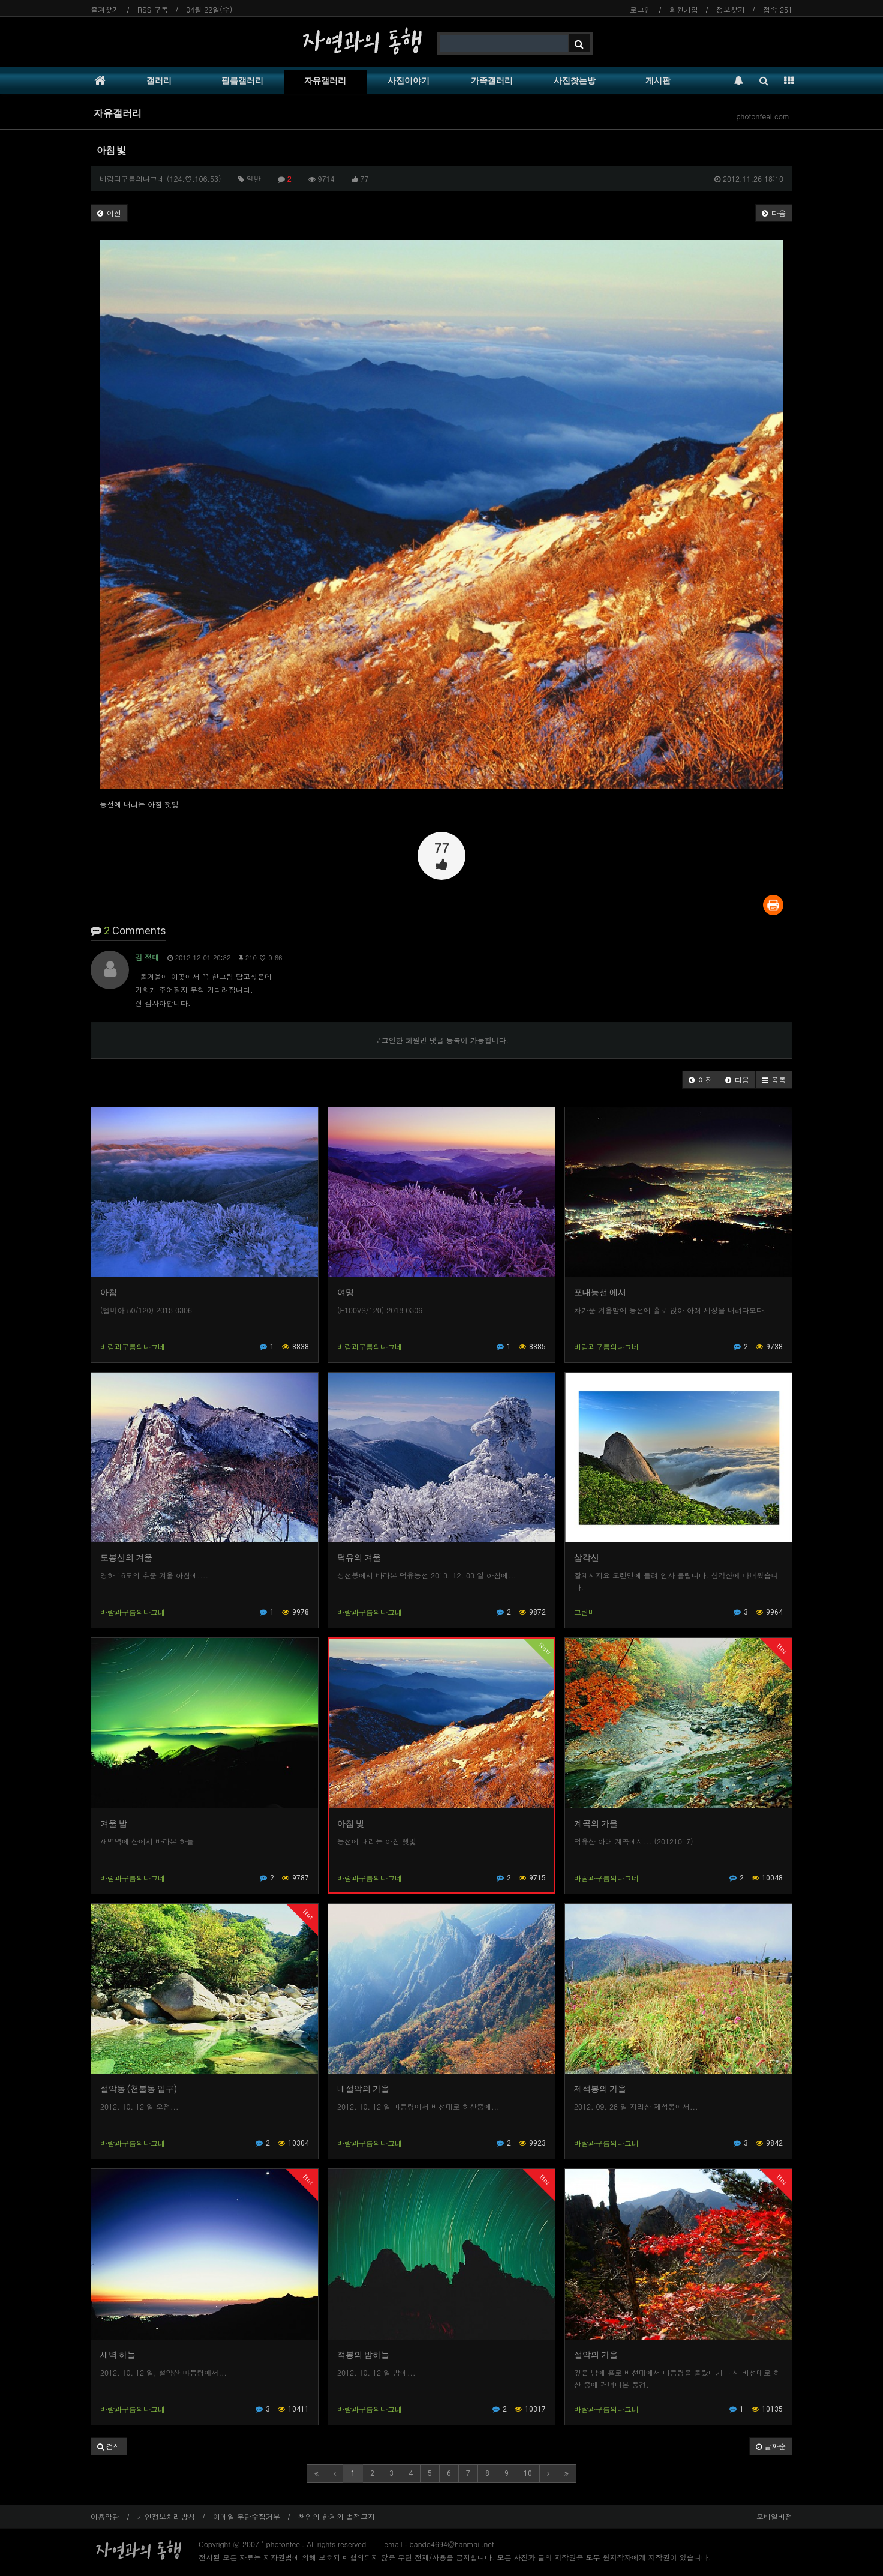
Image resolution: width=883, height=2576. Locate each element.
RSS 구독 (152, 9)
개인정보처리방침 (166, 2516)
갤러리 (159, 80)
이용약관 (105, 2516)
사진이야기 (409, 80)
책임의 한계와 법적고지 (336, 2516)
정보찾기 (730, 9)
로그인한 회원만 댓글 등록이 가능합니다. (441, 1040)
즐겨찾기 (105, 9)
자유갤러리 (325, 80)
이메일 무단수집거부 (246, 2516)
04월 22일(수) (209, 9)
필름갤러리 (242, 80)
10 (528, 2473)
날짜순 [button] (771, 2446)
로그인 (640, 9)
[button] (700, 1080)
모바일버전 (774, 2516)
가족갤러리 (492, 80)
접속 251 (777, 9)
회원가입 (683, 9)
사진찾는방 (575, 80)
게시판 (658, 80)
